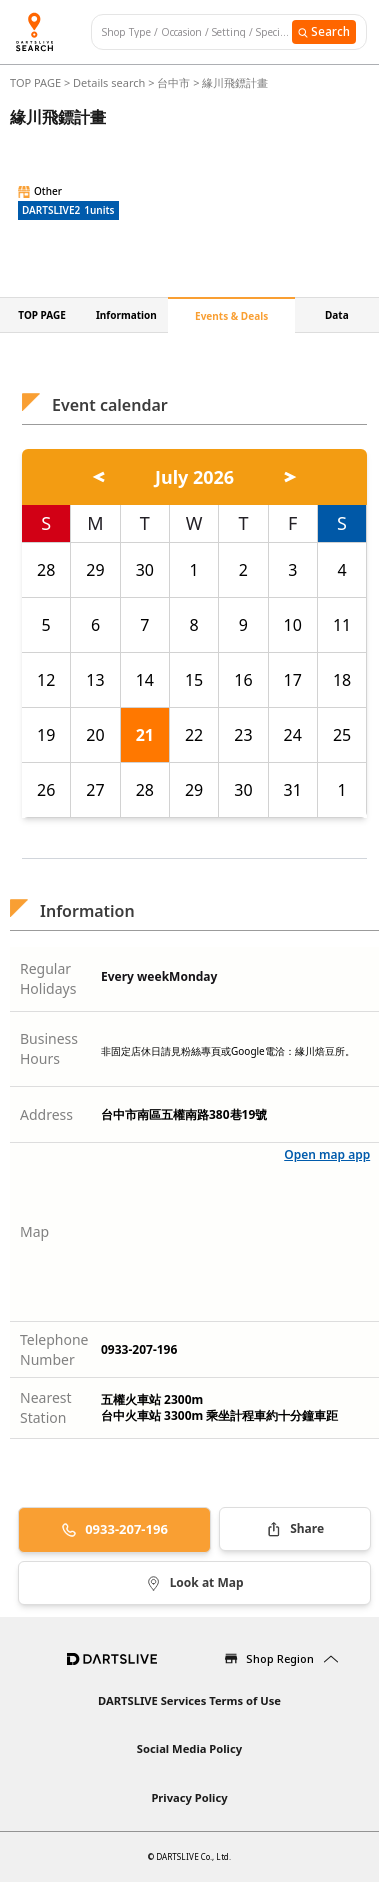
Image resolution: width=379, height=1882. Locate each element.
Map (34, 1231)
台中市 (173, 82)
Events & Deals (231, 316)
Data (337, 315)
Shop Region (280, 1658)
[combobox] (197, 32)
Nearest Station (46, 1407)
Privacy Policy (189, 1797)
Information (126, 315)
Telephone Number (54, 1349)
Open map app (327, 1154)
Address (46, 1114)
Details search (110, 82)
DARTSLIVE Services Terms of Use (189, 1700)
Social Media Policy (189, 1748)
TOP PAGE (37, 82)
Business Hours (49, 1048)
